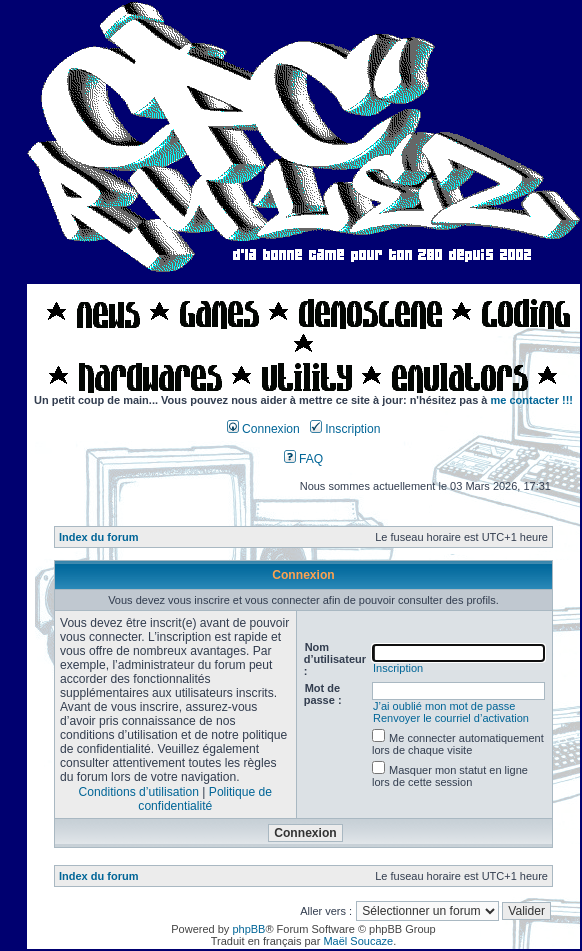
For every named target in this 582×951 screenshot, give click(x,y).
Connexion (263, 429)
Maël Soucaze (358, 941)
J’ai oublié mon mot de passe (444, 706)
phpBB (248, 929)
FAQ (304, 459)
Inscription (345, 429)
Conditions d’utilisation (139, 792)
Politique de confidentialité (205, 799)
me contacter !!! (532, 400)
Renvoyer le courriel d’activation (451, 718)
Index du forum (98, 537)
